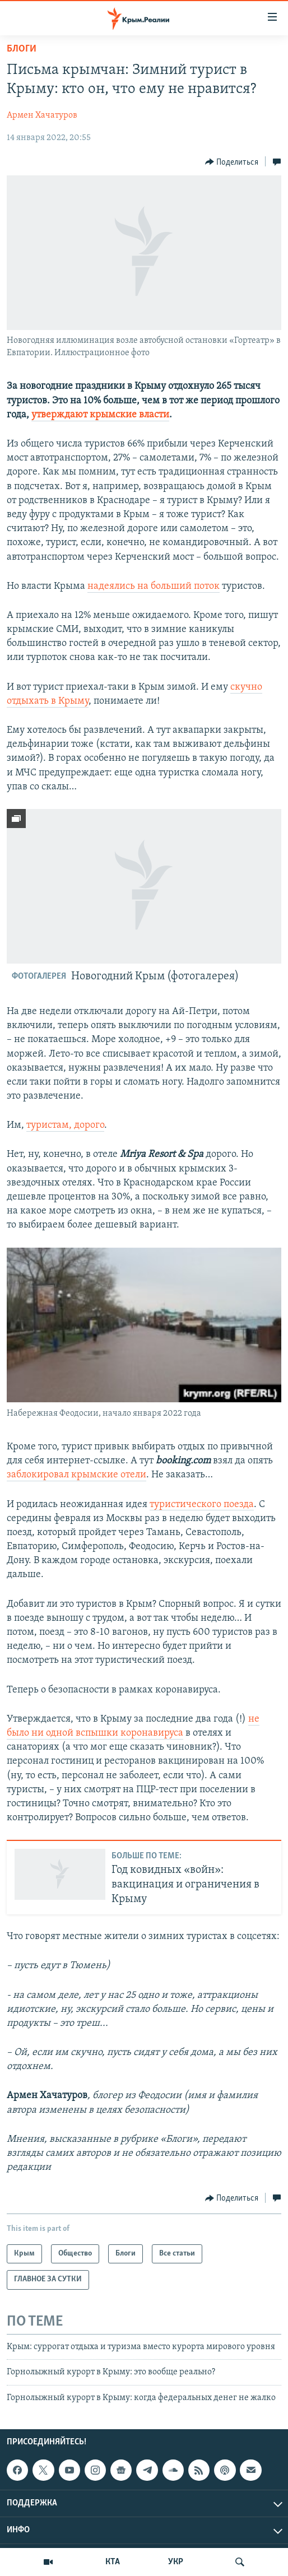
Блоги (21, 49)
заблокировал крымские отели (76, 1475)
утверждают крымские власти (100, 415)
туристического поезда (202, 1504)
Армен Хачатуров (42, 115)
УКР (175, 2562)
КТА (112, 2562)
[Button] (232, 162)
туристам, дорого (65, 1125)
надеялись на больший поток (153, 586)
